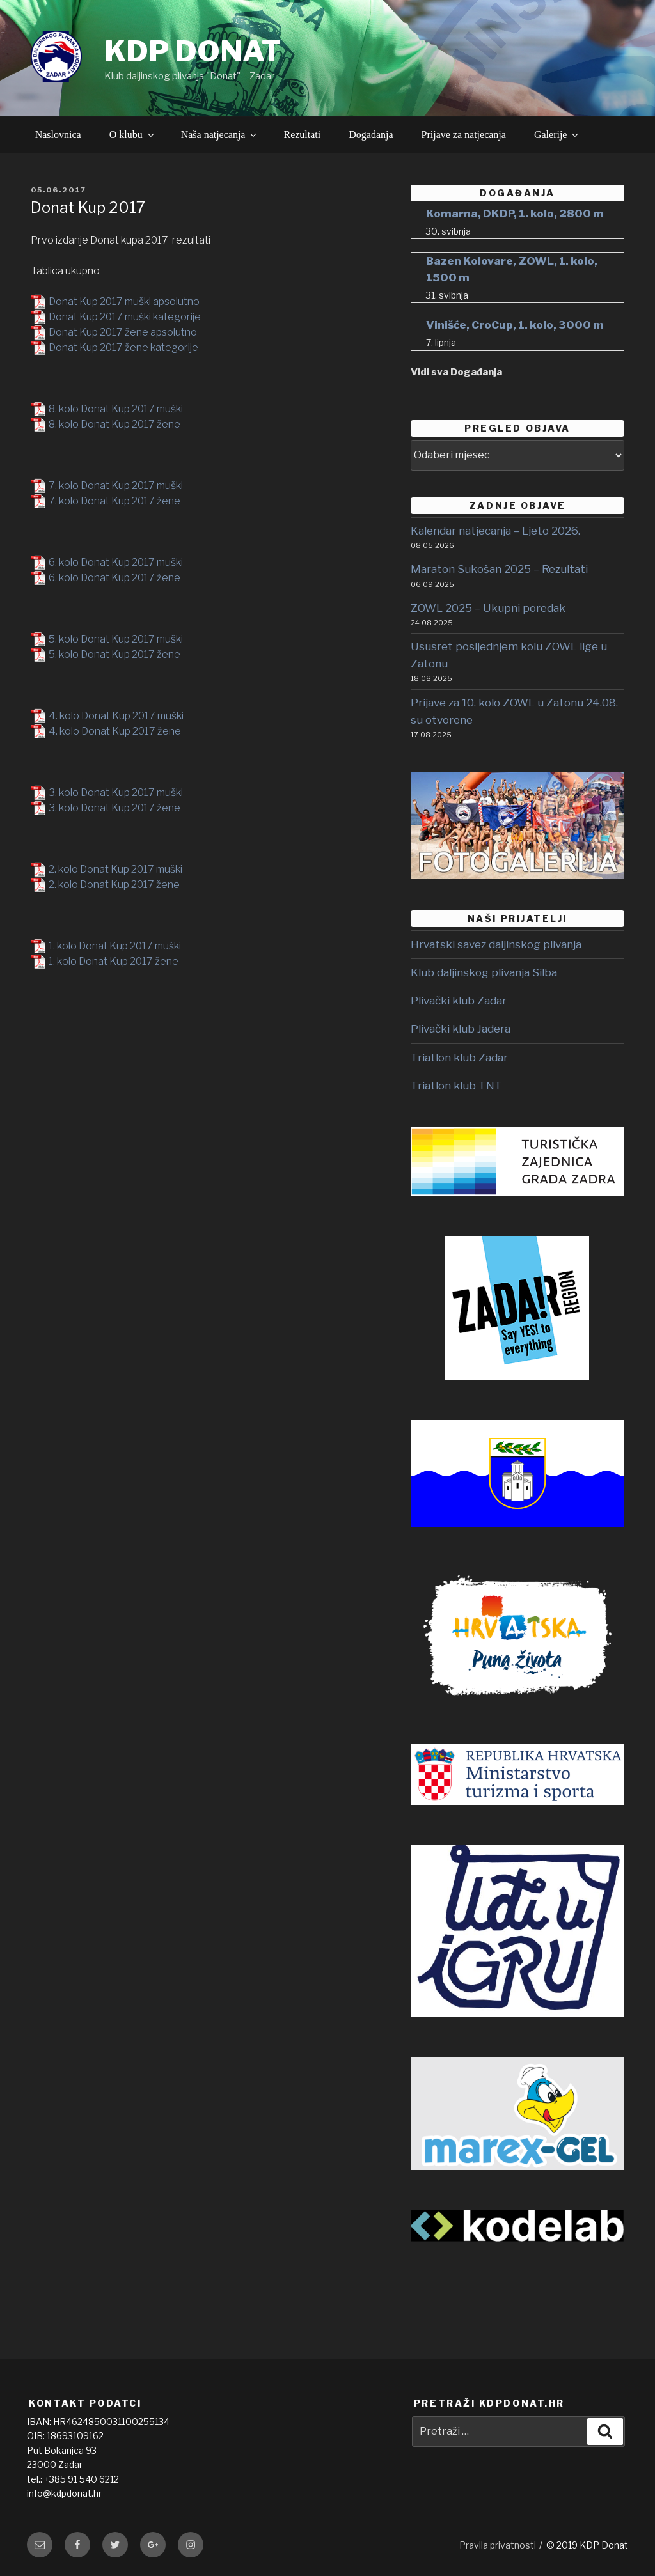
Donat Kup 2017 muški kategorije (125, 317)
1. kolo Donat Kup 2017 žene (113, 961)
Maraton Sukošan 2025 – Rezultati (499, 569)
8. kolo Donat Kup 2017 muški (116, 409)
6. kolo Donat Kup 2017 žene (114, 578)
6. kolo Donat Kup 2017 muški (116, 562)
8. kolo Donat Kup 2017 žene (114, 424)
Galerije (557, 134)
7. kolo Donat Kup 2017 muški (116, 486)
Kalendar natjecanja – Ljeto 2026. (495, 530)
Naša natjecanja (220, 134)
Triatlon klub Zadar (459, 1057)
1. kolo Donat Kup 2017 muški (115, 946)
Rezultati (301, 134)
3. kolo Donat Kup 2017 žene (114, 808)
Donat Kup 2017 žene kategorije (123, 347)
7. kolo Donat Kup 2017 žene (114, 501)
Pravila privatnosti (497, 2545)
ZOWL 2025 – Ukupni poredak (488, 608)
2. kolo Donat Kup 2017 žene (114, 884)
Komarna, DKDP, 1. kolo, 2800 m (515, 213)
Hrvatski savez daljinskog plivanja (496, 944)
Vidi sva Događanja (456, 372)
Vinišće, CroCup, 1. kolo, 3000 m (515, 324)
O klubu (132, 134)
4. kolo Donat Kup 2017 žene (115, 731)
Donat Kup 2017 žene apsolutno (123, 332)
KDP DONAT (192, 51)
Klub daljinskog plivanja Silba (484, 972)
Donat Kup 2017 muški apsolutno (124, 301)
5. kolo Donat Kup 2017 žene (114, 654)
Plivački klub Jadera (460, 1028)
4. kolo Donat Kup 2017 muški (116, 716)
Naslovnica (58, 134)
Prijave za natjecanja (464, 134)
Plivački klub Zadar (459, 1000)
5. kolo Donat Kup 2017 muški (116, 639)
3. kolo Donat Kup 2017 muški (116, 792)
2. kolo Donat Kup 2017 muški (115, 869)
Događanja (371, 134)
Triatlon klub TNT (456, 1085)
